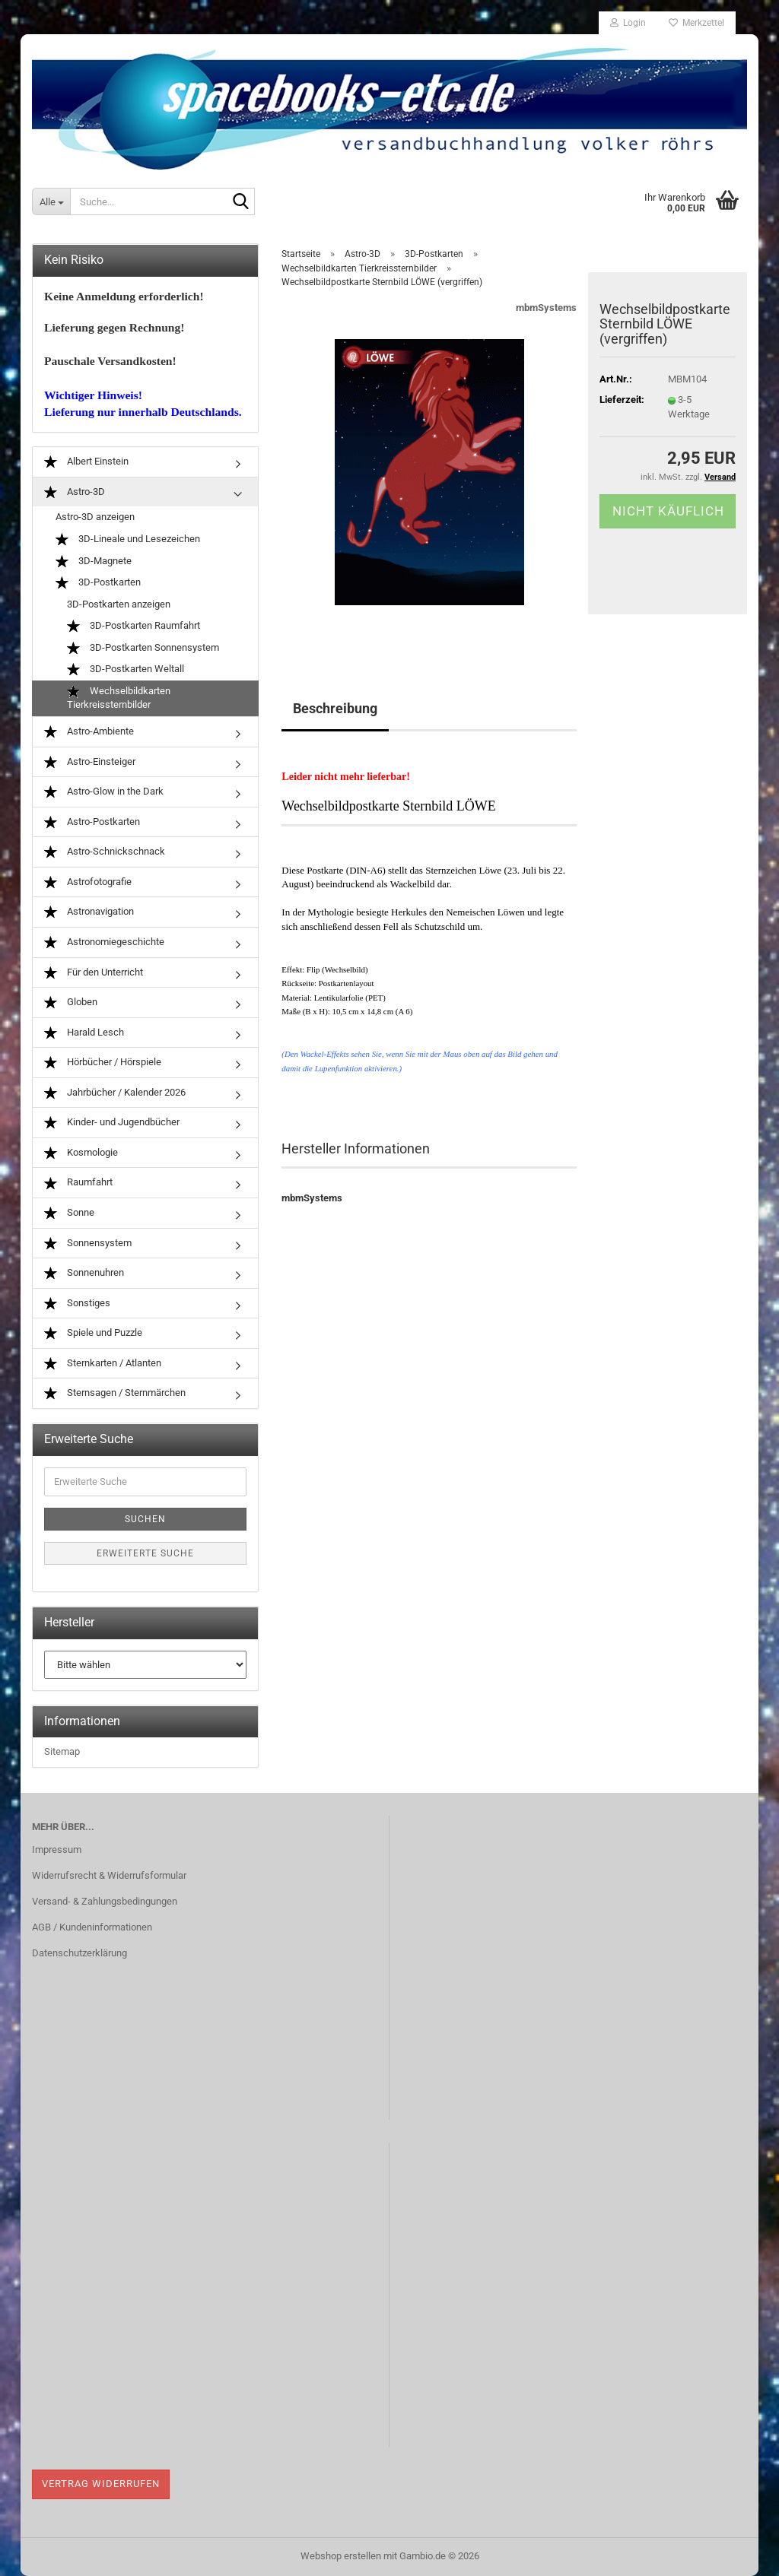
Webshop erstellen (340, 2556)
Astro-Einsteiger (89, 762)
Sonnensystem (88, 1243)
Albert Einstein (86, 461)
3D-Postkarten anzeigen (118, 604)
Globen (70, 1002)
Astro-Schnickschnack (104, 851)
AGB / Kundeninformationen (92, 1927)
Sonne (69, 1213)
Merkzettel (696, 22)
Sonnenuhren (84, 1273)
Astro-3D (74, 492)
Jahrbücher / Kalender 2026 (115, 1093)
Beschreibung (335, 708)
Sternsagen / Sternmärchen (115, 1393)
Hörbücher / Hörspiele (102, 1062)
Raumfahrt (78, 1182)
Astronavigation (89, 912)
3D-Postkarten (98, 582)
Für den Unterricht (93, 972)
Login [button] (628, 22)
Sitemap (62, 1751)
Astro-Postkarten (92, 822)
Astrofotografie (88, 882)
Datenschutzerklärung (79, 1953)
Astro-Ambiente (89, 731)
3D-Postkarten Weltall (125, 669)
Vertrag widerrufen (101, 2483)
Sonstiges (77, 1303)
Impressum (56, 1849)
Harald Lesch (84, 1032)
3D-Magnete (94, 561)
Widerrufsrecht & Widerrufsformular (109, 1875)
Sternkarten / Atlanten (102, 1363)
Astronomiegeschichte (104, 942)
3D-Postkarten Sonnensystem (143, 648)
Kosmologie (81, 1153)
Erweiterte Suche (145, 1553)
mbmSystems (546, 307)
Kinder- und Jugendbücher (112, 1122)
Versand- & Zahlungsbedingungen (104, 1901)
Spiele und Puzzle (93, 1333)
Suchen (145, 1519)
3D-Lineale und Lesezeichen (128, 539)
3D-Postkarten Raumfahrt (133, 626)
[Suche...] (51, 201)
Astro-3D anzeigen (95, 516)
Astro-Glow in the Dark (104, 791)
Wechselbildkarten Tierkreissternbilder (118, 698)
